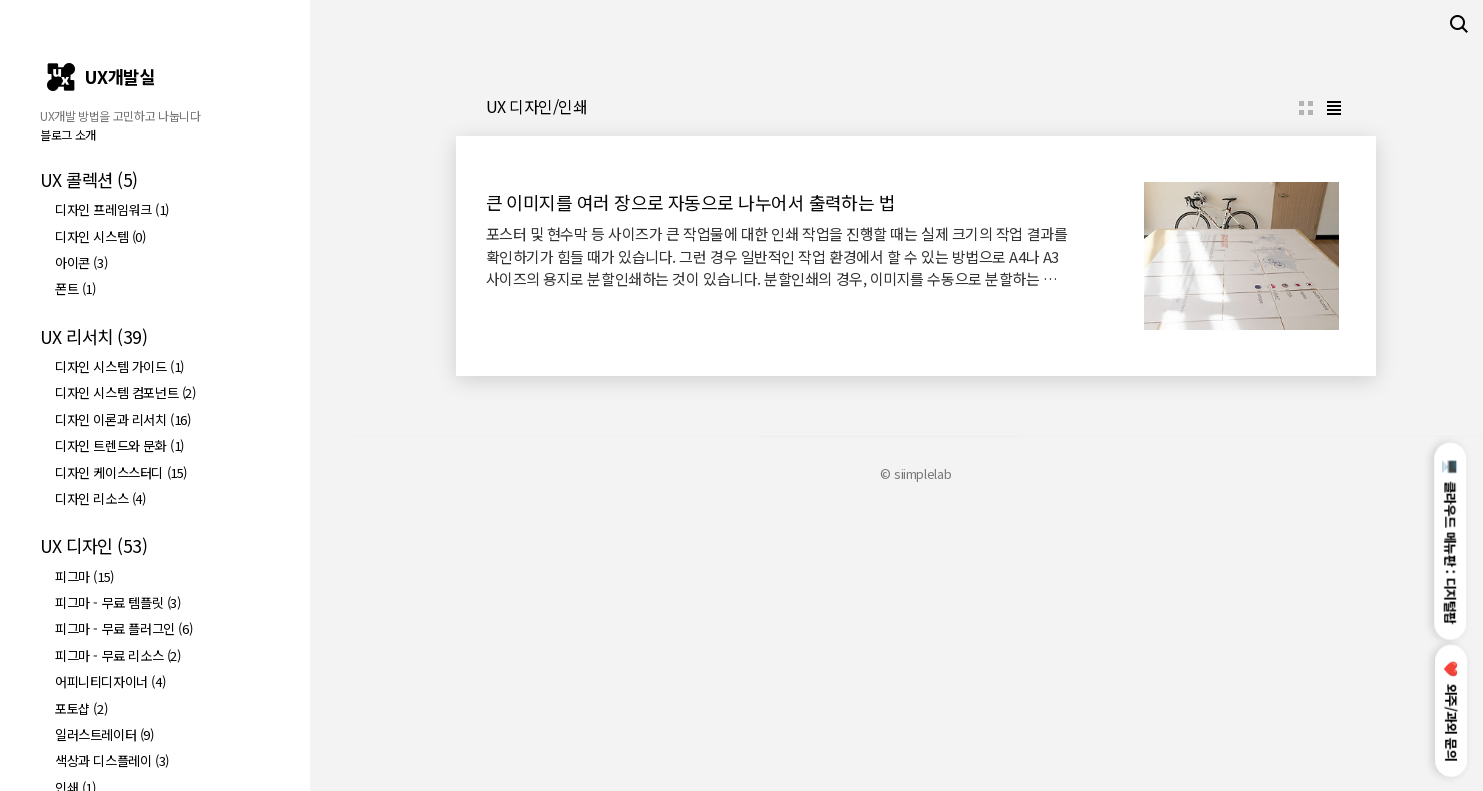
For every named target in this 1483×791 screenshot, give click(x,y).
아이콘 (81, 262)
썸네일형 (1306, 388)
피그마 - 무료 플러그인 (123, 628)
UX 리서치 (93, 336)
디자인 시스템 (100, 236)
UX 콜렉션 (89, 179)
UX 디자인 (93, 545)
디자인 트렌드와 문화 (119, 445)
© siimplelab (915, 753)
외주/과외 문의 (1451, 711)
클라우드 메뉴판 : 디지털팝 (1451, 540)
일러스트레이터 (104, 734)
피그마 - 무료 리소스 (118, 655)
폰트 (75, 288)
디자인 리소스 (100, 498)
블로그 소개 (68, 134)
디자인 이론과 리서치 (123, 419)
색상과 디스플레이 (112, 760)
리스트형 (1334, 388)
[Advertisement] (915, 216)
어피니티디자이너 (110, 681)
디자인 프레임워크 (112, 209)
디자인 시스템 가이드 (119, 366)
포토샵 (81, 708)
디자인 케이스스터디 (121, 472)
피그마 (84, 576)
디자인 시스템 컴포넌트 (125, 392)
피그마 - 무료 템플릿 (118, 602)
